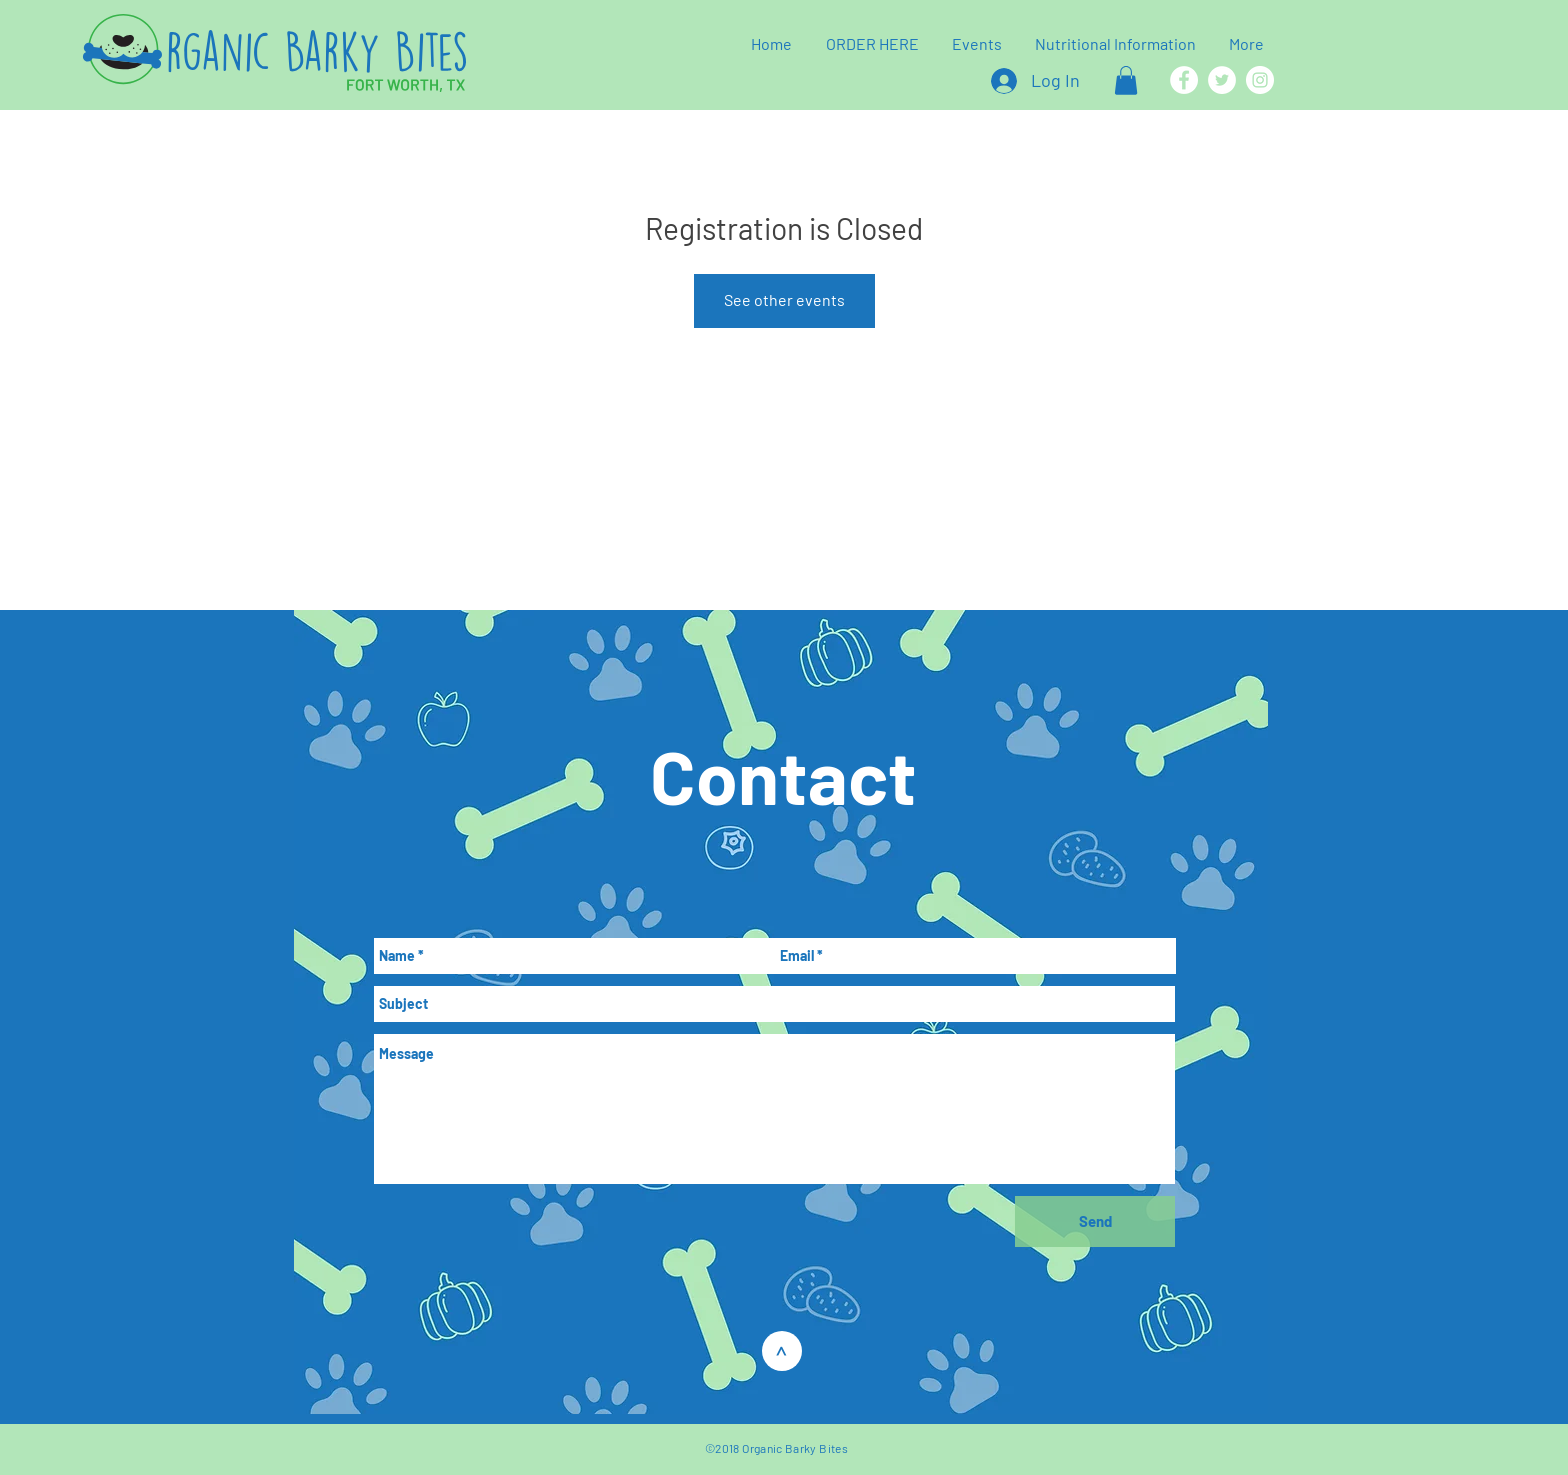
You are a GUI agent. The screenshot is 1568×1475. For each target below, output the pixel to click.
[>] (782, 1351)
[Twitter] (1222, 80)
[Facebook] (1184, 80)
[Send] (1095, 1221)
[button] (1126, 80)
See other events (784, 299)
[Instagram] (1260, 80)
